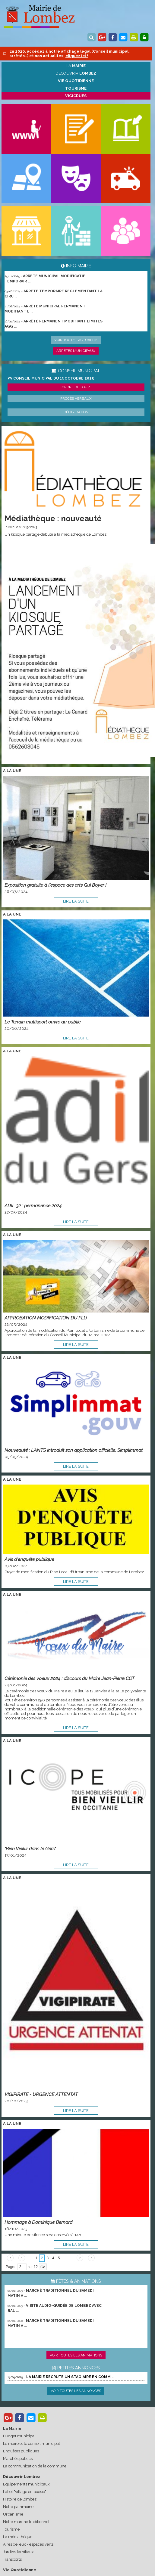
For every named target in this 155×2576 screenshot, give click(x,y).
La (76, 65)
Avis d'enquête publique (29, 1559)
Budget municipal (19, 2436)
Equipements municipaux (26, 2484)
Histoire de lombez (19, 2499)
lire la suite (76, 901)
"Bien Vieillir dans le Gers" (30, 1848)
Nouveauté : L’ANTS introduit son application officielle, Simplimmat (74, 1450)
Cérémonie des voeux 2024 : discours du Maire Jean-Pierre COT (69, 1678)
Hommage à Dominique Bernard (38, 2222)
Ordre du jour (76, 387)
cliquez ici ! (76, 56)
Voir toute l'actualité (75, 340)
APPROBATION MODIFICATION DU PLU (46, 1318)
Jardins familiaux (18, 2552)
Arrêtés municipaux (75, 351)
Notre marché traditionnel (26, 2521)
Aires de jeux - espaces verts (28, 2544)
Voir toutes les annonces (76, 2391)
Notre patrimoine (18, 2506)
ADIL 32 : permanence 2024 (33, 1205)
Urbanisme (13, 2514)
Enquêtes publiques (21, 2451)
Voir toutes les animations (76, 2355)
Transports (12, 2559)
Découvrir (75, 73)
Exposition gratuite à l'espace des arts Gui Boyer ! (55, 885)
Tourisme (11, 2529)
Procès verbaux (76, 398)
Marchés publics (18, 2458)
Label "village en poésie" (24, 2491)
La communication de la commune (34, 2466)
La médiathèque (17, 2536)
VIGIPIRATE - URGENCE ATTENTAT (41, 2094)
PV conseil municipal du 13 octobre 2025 (51, 378)
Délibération (76, 412)
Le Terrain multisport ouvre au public (43, 1022)
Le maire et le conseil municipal (31, 2443)
